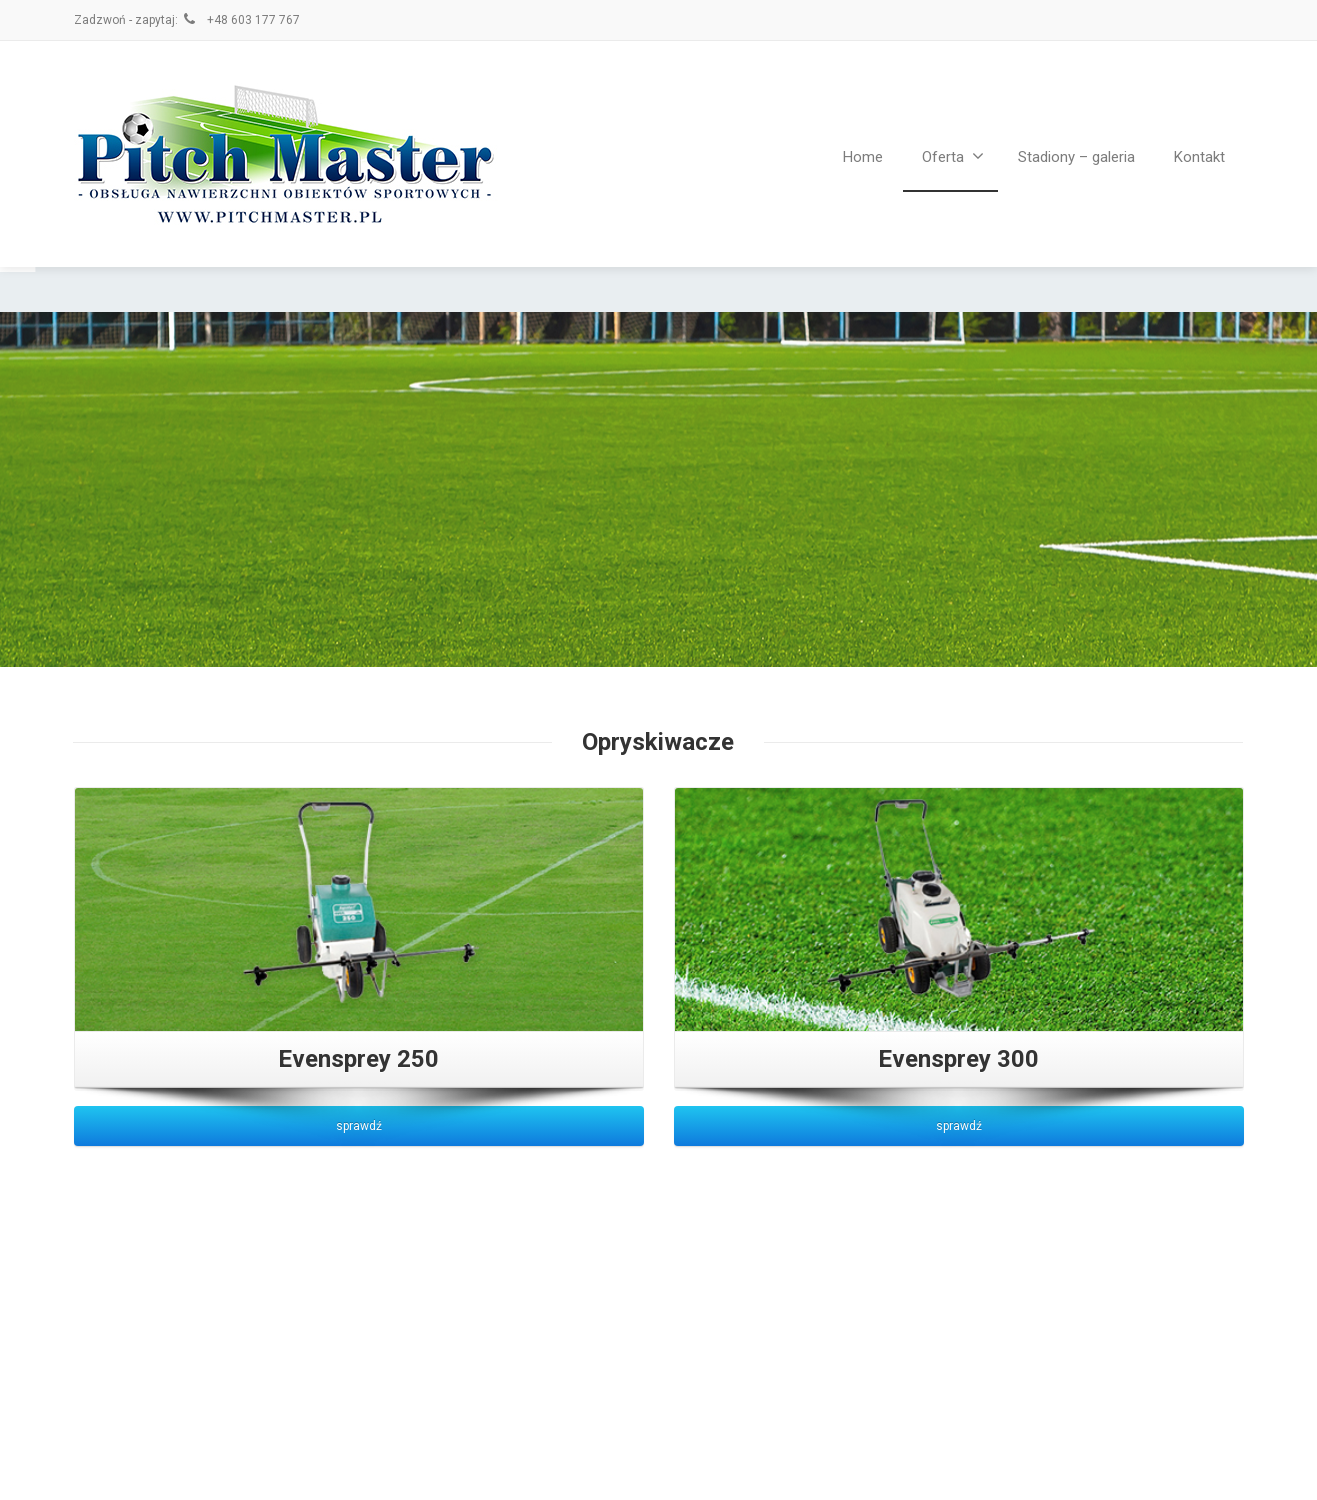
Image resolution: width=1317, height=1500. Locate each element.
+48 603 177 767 (240, 20)
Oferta (953, 156)
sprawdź (359, 1126)
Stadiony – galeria (1076, 157)
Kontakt (1199, 157)
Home (863, 157)
